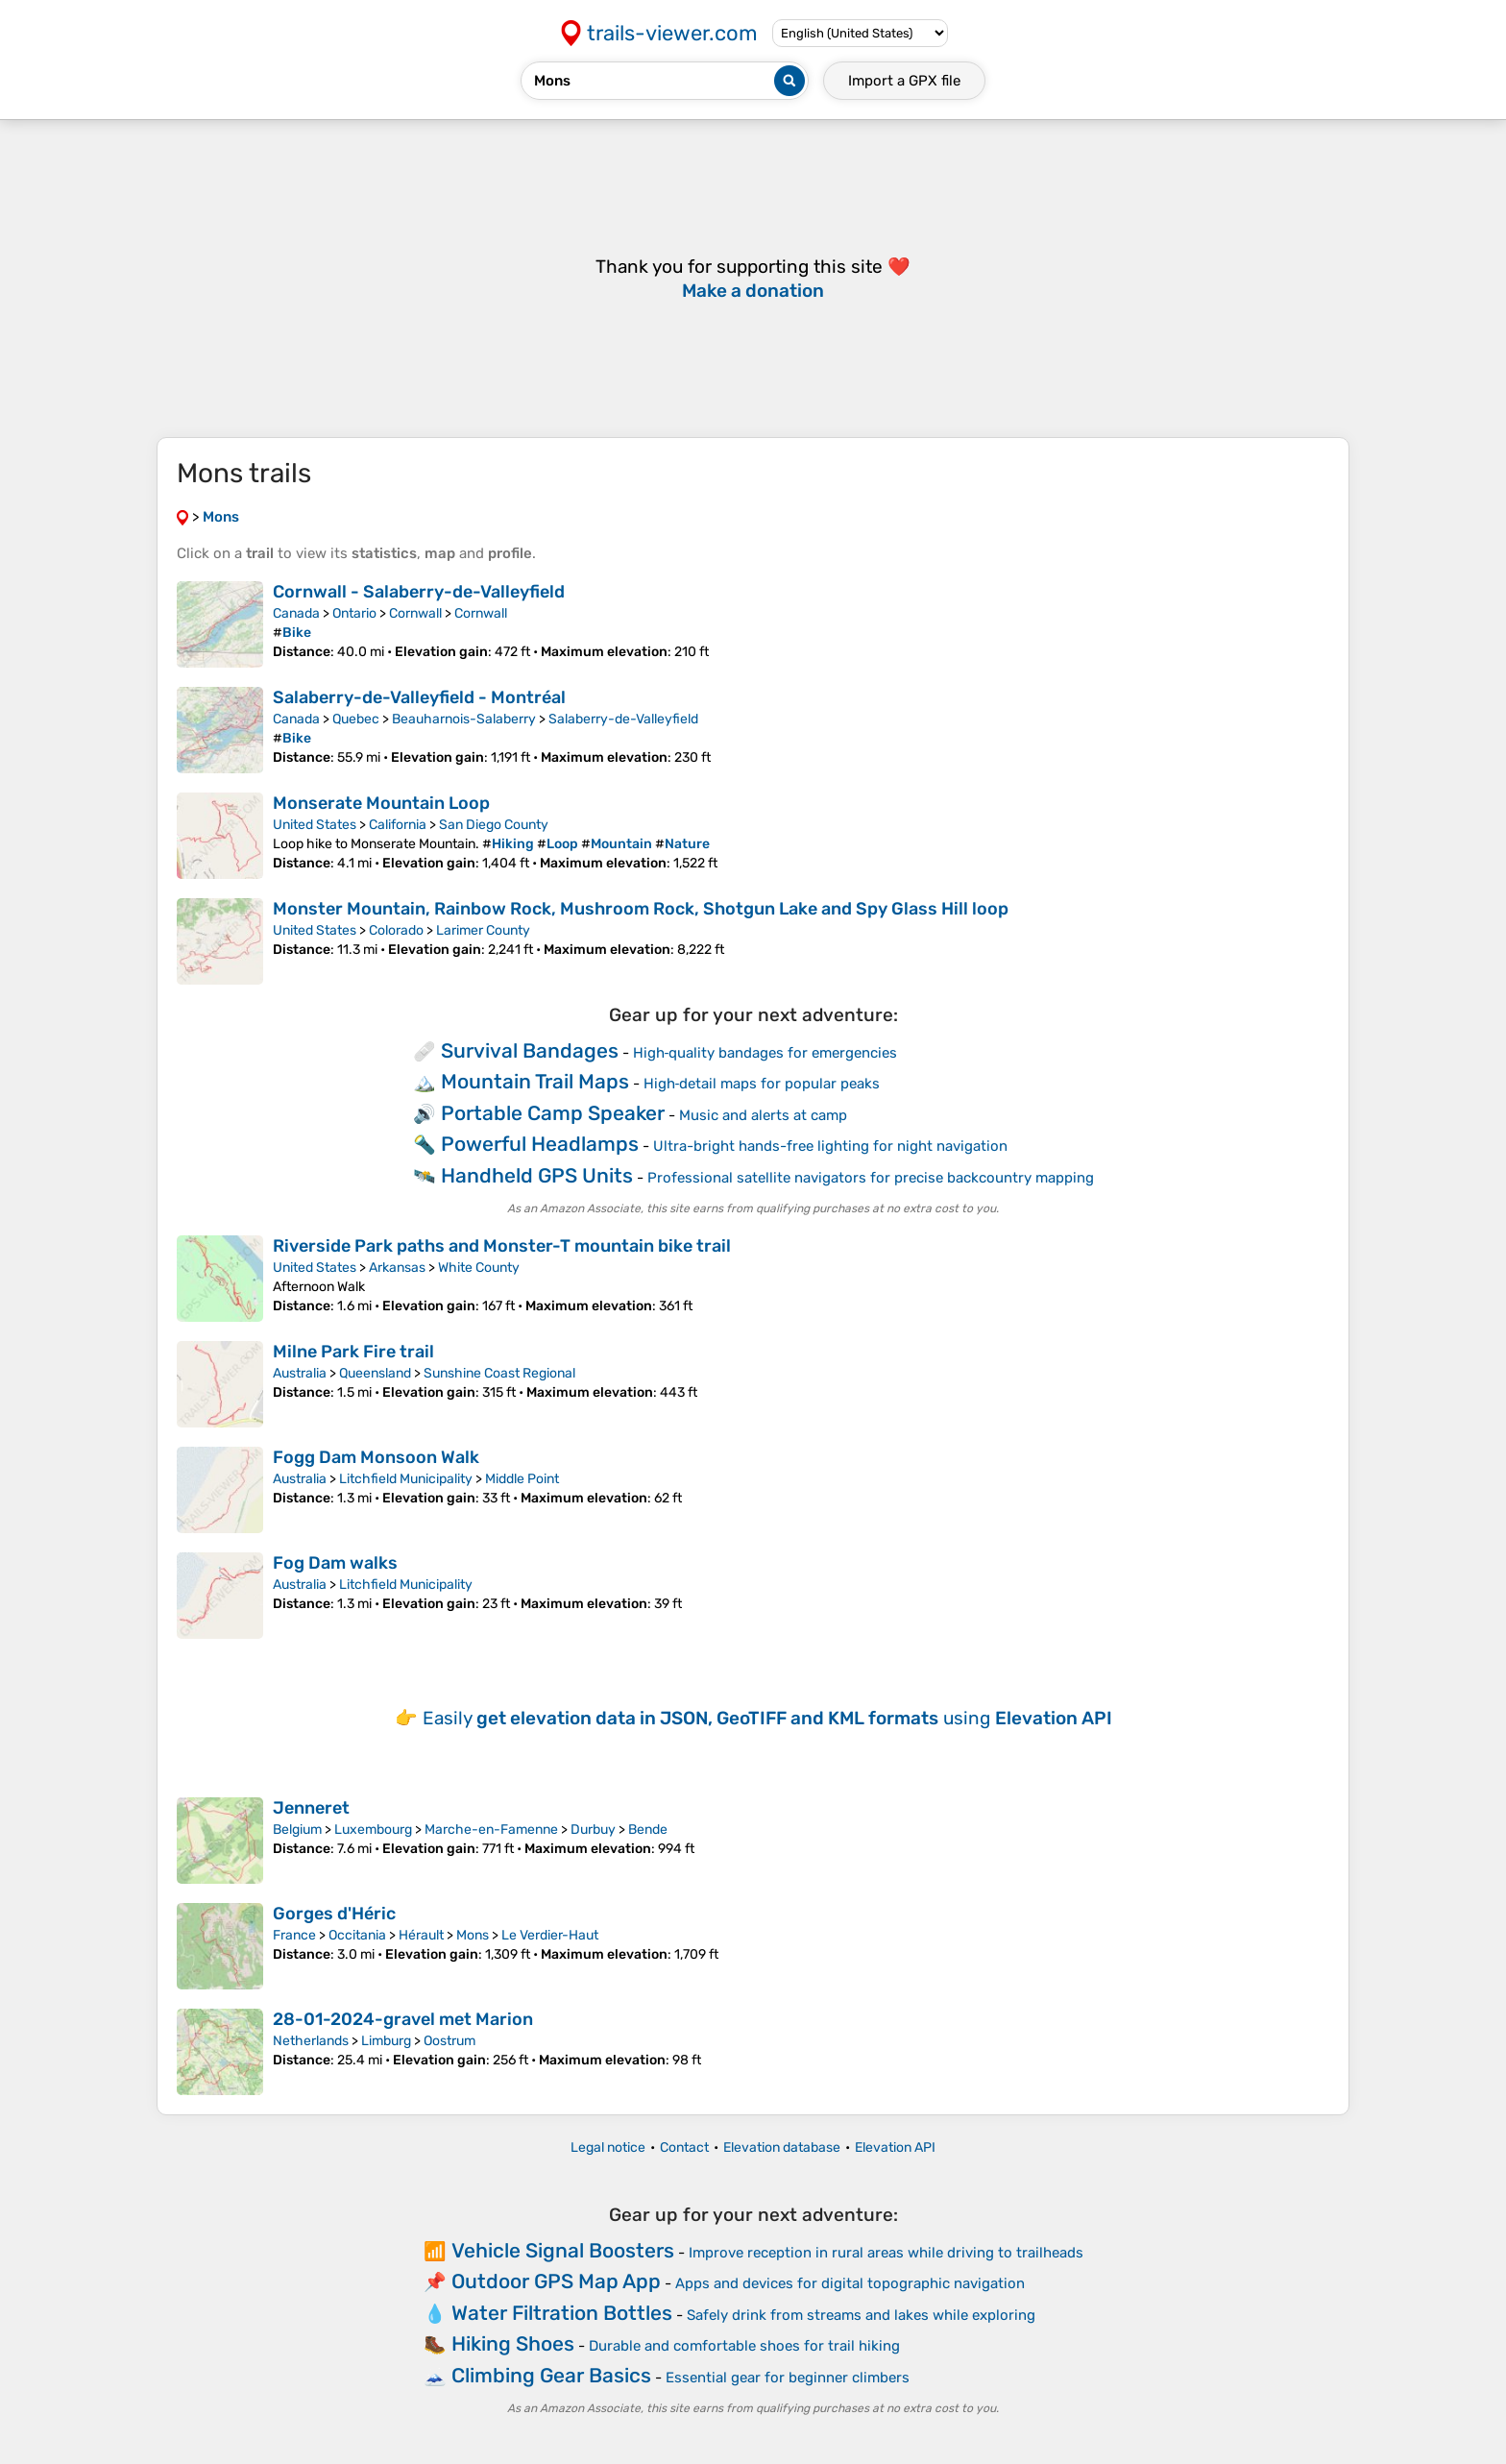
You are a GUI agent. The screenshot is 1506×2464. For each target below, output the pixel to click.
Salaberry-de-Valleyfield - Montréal (419, 697)
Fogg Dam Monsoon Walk (376, 1457)
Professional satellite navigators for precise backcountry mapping (870, 1177)
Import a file (904, 80)
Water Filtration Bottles (561, 2313)
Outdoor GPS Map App (556, 2281)
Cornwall (415, 613)
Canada (296, 613)
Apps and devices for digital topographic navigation (850, 2283)
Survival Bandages (530, 1050)
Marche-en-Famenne (491, 1829)
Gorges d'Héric (334, 1913)
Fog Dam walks (335, 1563)
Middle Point (522, 1479)
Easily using (767, 1718)
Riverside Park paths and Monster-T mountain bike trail (502, 1245)
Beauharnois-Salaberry (464, 719)
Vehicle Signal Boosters (562, 2250)
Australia (300, 1373)
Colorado (396, 930)
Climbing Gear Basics (551, 2375)
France (294, 1935)
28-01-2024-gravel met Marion (403, 2019)
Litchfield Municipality (406, 1479)
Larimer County (483, 930)
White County (479, 1267)
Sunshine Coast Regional (499, 1373)
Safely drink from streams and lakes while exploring (861, 2315)
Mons (472, 1935)
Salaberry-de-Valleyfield (623, 719)
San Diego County (493, 825)
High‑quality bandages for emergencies (765, 1052)
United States (314, 825)
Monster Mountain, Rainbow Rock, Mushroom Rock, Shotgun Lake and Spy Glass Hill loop (640, 908)
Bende (648, 1829)
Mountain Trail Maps (535, 1081)
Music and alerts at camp (763, 1115)
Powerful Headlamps (540, 1144)
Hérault (421, 1935)
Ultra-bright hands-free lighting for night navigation (830, 1146)
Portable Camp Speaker (553, 1113)
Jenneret (311, 1807)
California (397, 825)
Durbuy (593, 1829)
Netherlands (311, 2041)
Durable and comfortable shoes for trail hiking (744, 2345)
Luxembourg (373, 1829)
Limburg (386, 2041)
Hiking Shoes (512, 2343)
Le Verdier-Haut (549, 1935)
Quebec (355, 719)
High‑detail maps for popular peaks (762, 1083)
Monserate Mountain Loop (381, 803)
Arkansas (397, 1267)
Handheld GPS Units (537, 1175)
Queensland (375, 1373)
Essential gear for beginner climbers (788, 2377)
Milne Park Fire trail (353, 1351)
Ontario (354, 613)
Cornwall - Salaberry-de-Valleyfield (419, 591)
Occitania (357, 1935)
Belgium (297, 1829)
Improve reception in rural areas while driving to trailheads (886, 2252)
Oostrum (449, 2041)
